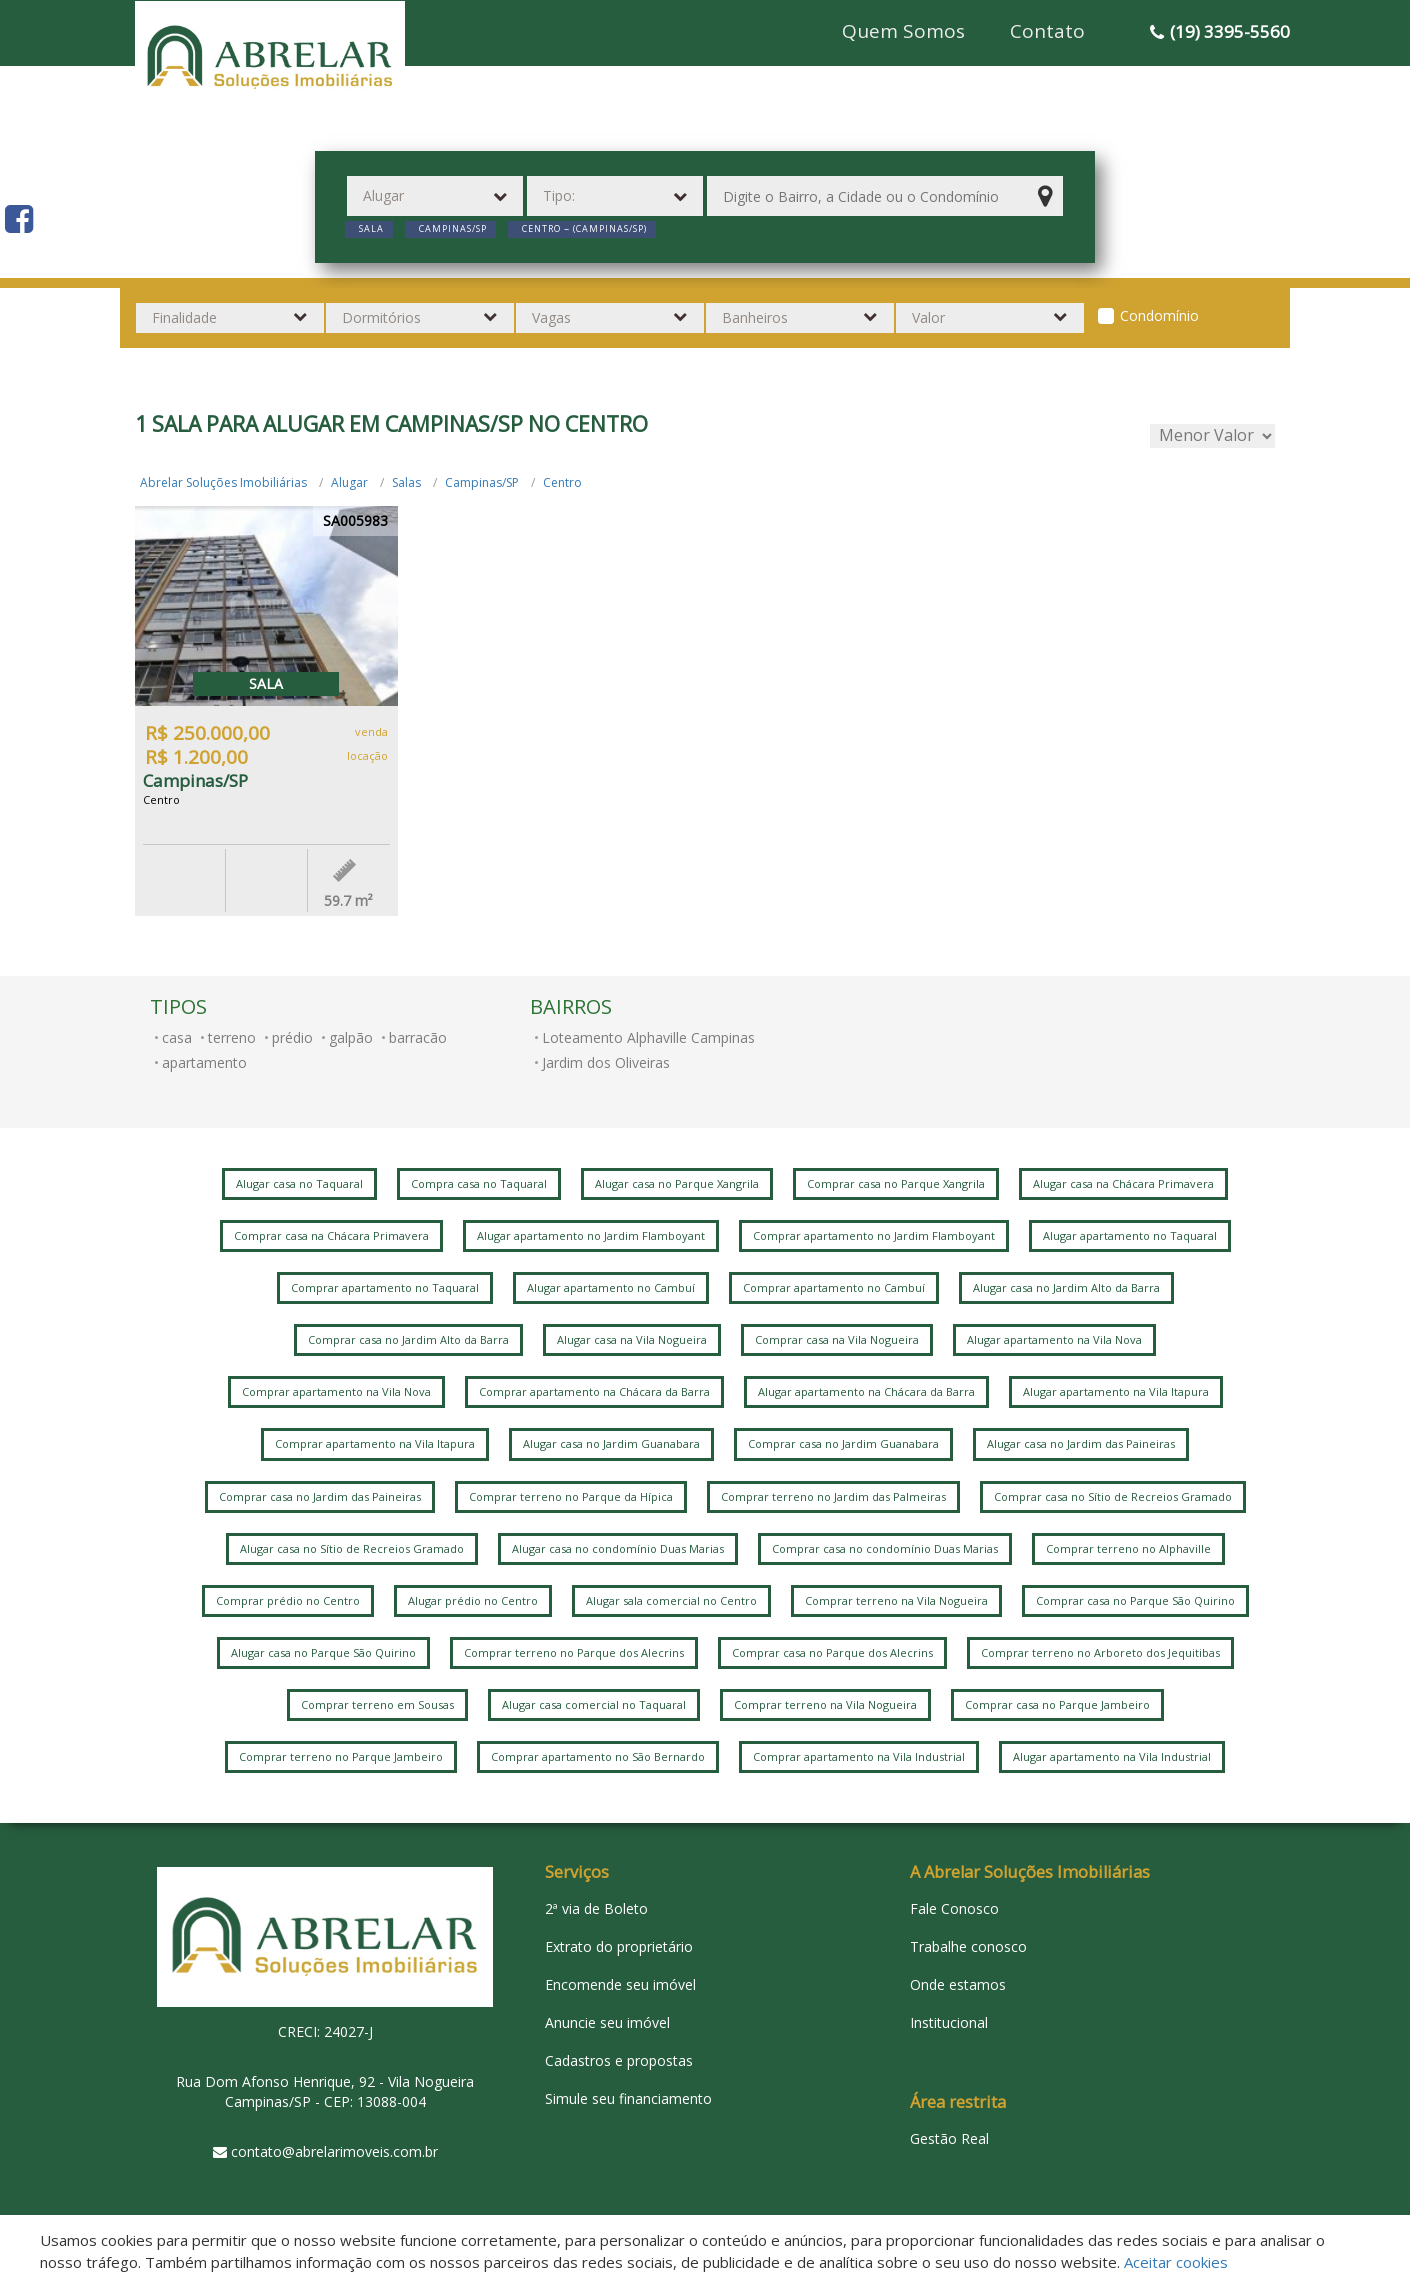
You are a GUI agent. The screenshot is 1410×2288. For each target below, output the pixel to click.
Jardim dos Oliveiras (606, 1062)
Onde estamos (958, 1984)
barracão (418, 1037)
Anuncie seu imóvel (607, 2022)
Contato (1047, 31)
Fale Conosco (954, 1908)
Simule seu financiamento (628, 2098)
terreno (232, 1037)
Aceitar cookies (1176, 2262)
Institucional (949, 2022)
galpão (351, 1037)
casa (177, 1037)
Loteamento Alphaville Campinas (648, 1037)
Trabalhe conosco (968, 1946)
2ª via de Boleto (596, 1908)
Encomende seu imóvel (620, 1984)
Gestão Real (949, 2138)
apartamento (204, 1062)
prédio (292, 1037)
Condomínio (1159, 315)
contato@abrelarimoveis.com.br (334, 2151)
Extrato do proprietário (619, 1946)
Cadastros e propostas (619, 2060)
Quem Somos (903, 31)
